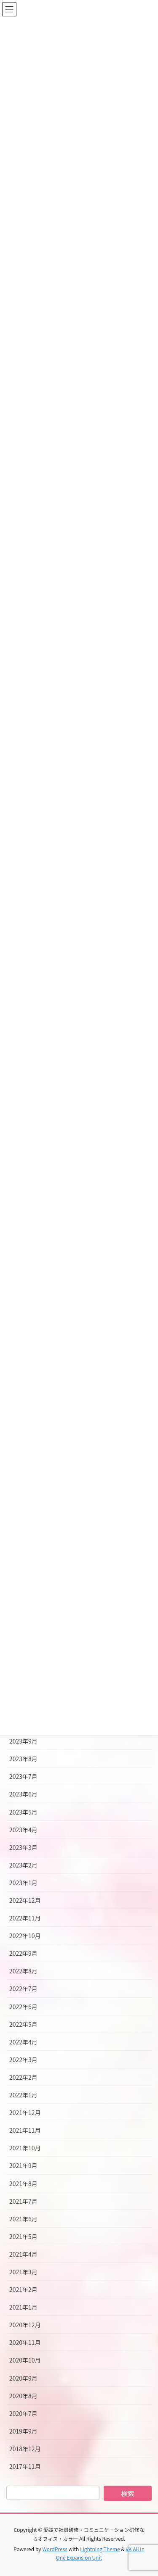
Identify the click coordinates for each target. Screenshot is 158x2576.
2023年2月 (23, 1865)
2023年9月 (23, 1741)
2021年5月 (23, 2236)
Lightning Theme (100, 2548)
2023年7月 (23, 1776)
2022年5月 (23, 2024)
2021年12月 (25, 2112)
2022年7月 (23, 1988)
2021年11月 (25, 2130)
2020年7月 (23, 2413)
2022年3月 (23, 2059)
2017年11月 (25, 2466)
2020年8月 (23, 2396)
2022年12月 (25, 1900)
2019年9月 (23, 2431)
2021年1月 (23, 2307)
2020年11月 (25, 2342)
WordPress (54, 2548)
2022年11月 (25, 1918)
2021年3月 (23, 2272)
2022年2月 (23, 2077)
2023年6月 (23, 1794)
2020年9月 (23, 2378)
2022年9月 (23, 1953)
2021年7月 (23, 2201)
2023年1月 (23, 1882)
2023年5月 (23, 1812)
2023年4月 (23, 1829)
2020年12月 (25, 2325)
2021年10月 (25, 2148)
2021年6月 (23, 2219)
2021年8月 (23, 2183)
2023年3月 (23, 1847)
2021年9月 (23, 2165)
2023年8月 (23, 1758)
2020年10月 (25, 2360)
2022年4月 (23, 2042)
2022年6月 (23, 2006)
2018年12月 (25, 2448)
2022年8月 (23, 1971)
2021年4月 (23, 2254)
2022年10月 (25, 1935)
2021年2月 (23, 2289)
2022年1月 (23, 2095)
